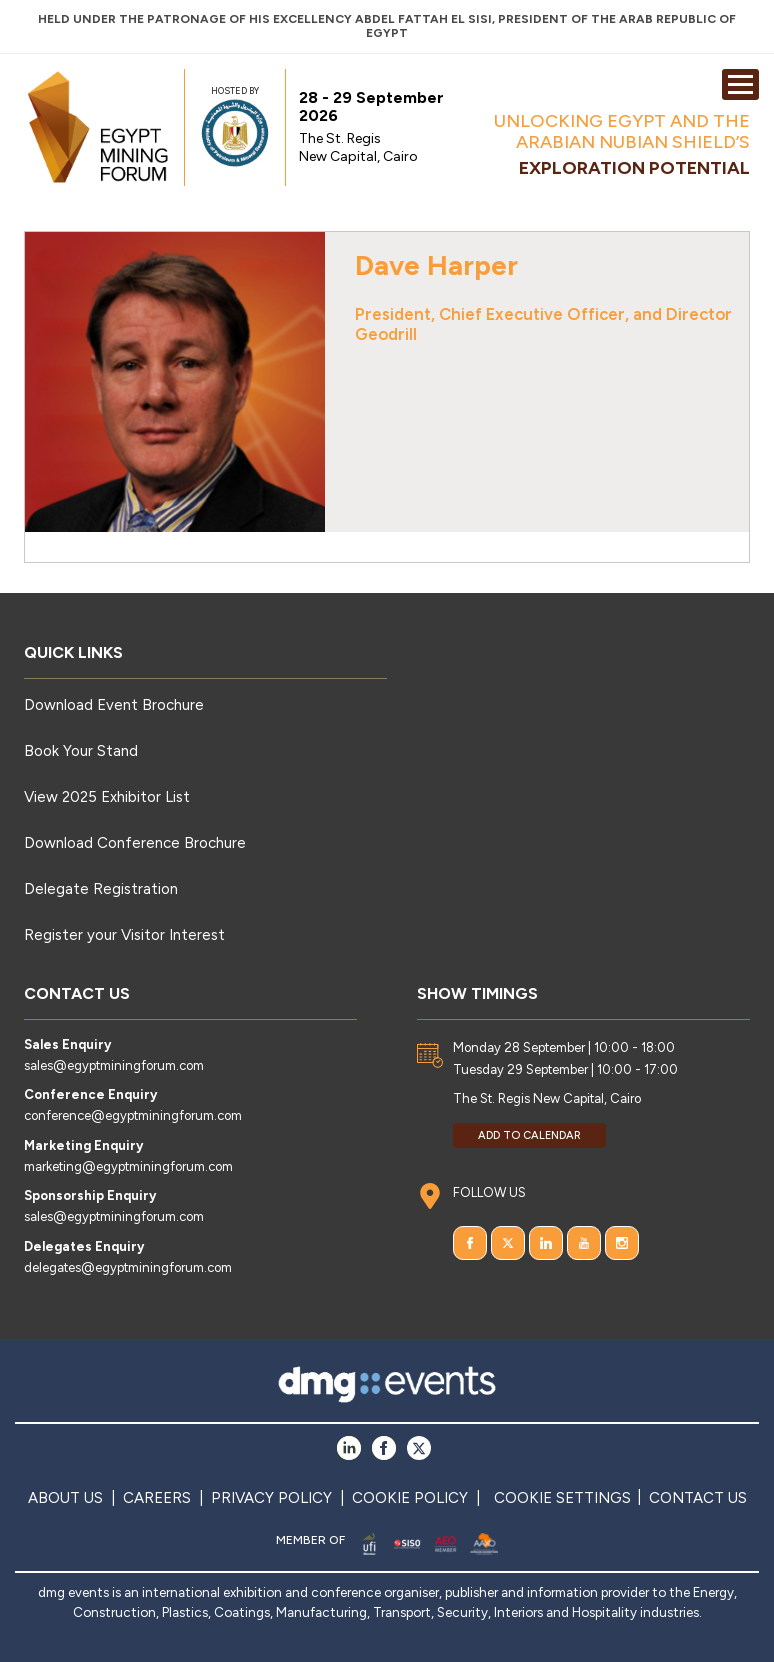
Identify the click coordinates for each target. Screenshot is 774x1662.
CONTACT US (698, 1498)
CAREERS (157, 1498)
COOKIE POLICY (410, 1498)
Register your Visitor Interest (124, 935)
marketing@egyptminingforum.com (128, 1166)
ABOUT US (65, 1498)
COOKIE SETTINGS (562, 1498)
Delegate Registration (101, 889)
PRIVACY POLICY (271, 1498)
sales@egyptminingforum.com (114, 1065)
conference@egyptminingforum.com (133, 1115)
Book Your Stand (81, 751)
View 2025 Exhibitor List (107, 797)
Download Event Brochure (114, 705)
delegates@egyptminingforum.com (128, 1267)
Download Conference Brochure (135, 843)
